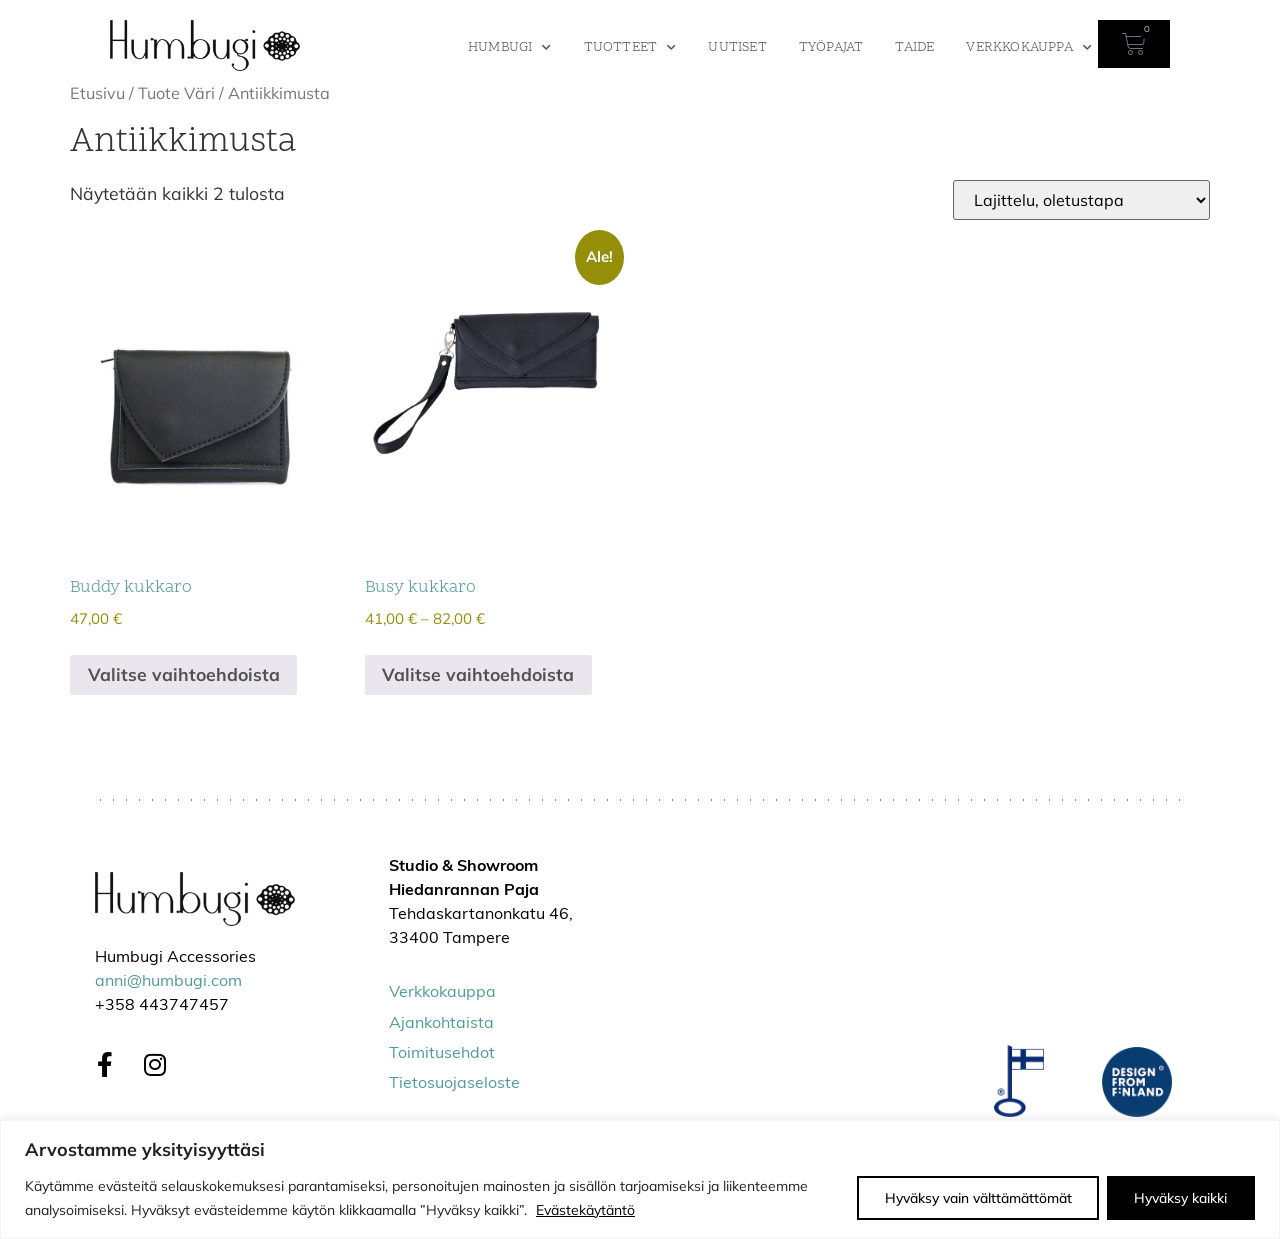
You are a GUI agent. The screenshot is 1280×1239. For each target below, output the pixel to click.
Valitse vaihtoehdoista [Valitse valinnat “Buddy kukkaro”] (184, 674)
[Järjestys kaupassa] (1081, 200)
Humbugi (510, 48)
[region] (640, 1179)
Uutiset (737, 47)
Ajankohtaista (441, 1024)
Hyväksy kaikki (1179, 1198)
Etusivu (97, 93)
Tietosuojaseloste (454, 1084)
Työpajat (831, 47)
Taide (914, 47)
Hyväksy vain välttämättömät (973, 1198)
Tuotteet (630, 48)
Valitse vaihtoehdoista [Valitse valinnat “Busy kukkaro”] (478, 674)
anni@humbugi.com (168, 982)
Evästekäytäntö (585, 1210)
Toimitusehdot (442, 1054)
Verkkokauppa (1029, 48)
